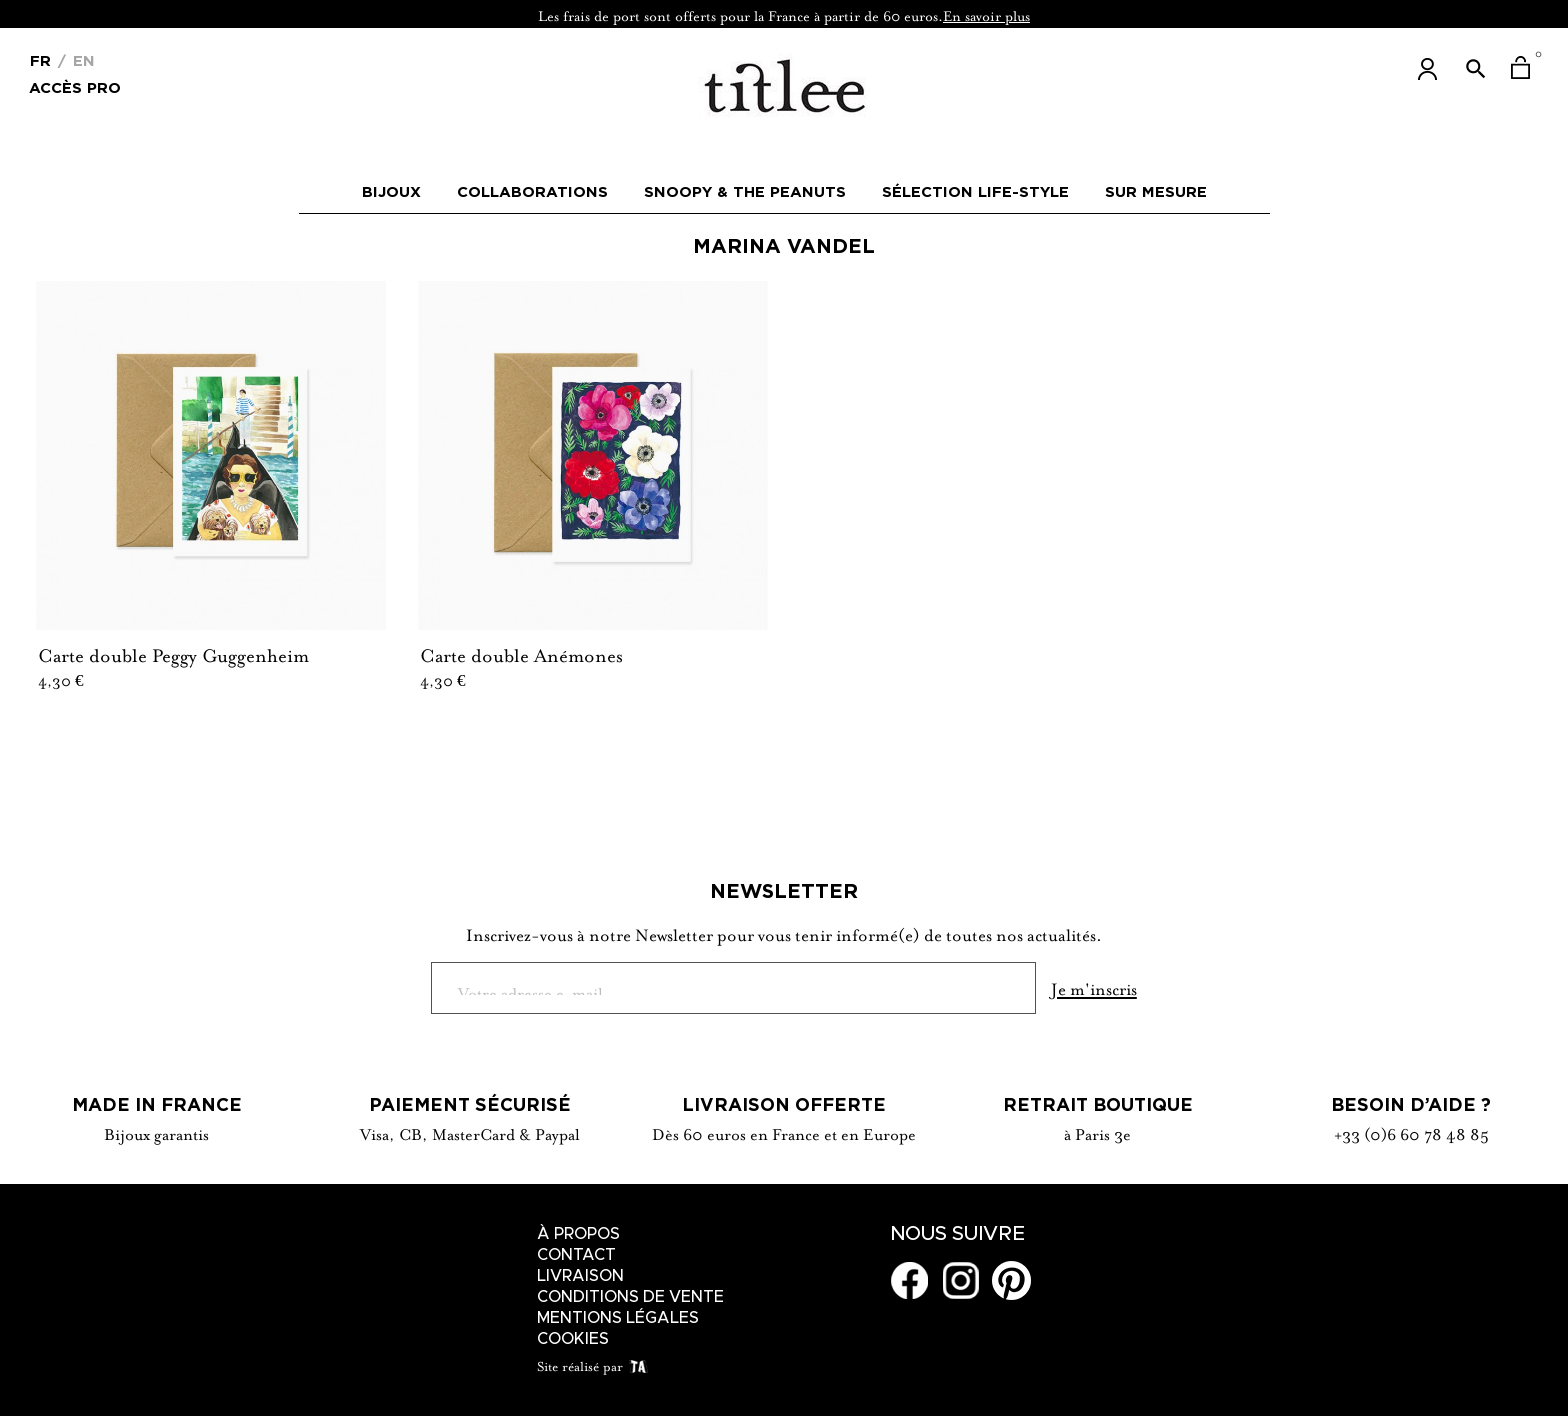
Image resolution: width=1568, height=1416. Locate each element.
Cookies (573, 1339)
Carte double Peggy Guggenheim (173, 653)
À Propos (578, 1234)
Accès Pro (75, 86)
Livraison (580, 1276)
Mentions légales (618, 1318)
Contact (576, 1255)
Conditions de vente (630, 1297)
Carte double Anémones (521, 653)
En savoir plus (986, 14)
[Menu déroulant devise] (40, 59)
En (81, 60)
